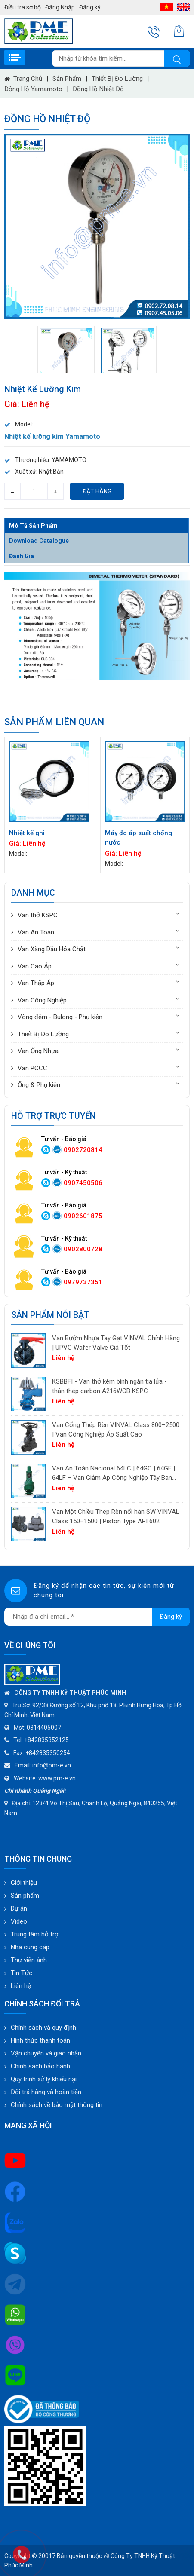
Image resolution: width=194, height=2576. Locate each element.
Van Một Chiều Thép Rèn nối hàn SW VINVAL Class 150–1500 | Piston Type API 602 (115, 1516)
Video (19, 1921)
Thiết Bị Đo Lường (117, 79)
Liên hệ (21, 1986)
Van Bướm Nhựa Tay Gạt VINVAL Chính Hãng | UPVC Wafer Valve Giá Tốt (116, 1343)
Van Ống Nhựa (38, 1051)
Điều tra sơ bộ (22, 7)
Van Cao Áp (35, 966)
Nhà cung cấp (30, 1947)
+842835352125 (46, 1740)
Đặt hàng (97, 491)
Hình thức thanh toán (40, 2040)
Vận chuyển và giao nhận (46, 2053)
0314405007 (44, 1727)
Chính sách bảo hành (40, 2066)
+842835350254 (47, 1752)
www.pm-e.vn (57, 1778)
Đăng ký (90, 7)
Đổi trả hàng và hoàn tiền (46, 2092)
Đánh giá (21, 556)
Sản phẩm (66, 79)
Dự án (19, 1908)
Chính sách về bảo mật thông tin (56, 2105)
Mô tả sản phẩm (33, 525)
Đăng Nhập (60, 7)
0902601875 (83, 1216)
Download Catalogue (39, 540)
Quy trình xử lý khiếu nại (44, 2079)
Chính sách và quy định (43, 2027)
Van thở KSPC (38, 915)
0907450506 (83, 1183)
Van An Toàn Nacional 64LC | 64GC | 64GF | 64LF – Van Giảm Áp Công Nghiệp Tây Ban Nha (113, 1473)
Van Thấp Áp (36, 983)
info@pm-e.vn (51, 1765)
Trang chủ (27, 79)
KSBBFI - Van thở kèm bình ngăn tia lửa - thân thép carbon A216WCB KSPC (109, 1386)
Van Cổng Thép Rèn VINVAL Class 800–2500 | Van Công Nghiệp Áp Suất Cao (115, 1430)
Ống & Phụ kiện (39, 1085)
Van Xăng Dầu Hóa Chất (52, 949)
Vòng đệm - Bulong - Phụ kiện (60, 1017)
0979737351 (83, 1282)
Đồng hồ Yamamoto (33, 89)
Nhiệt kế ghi (27, 833)
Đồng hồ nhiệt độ (98, 89)
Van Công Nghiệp (42, 1000)
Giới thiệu (24, 1883)
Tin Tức (21, 1973)
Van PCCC (32, 1068)
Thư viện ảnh (29, 1960)
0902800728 (83, 1249)
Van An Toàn (36, 932)
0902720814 (83, 1150)
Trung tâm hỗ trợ (35, 1934)
